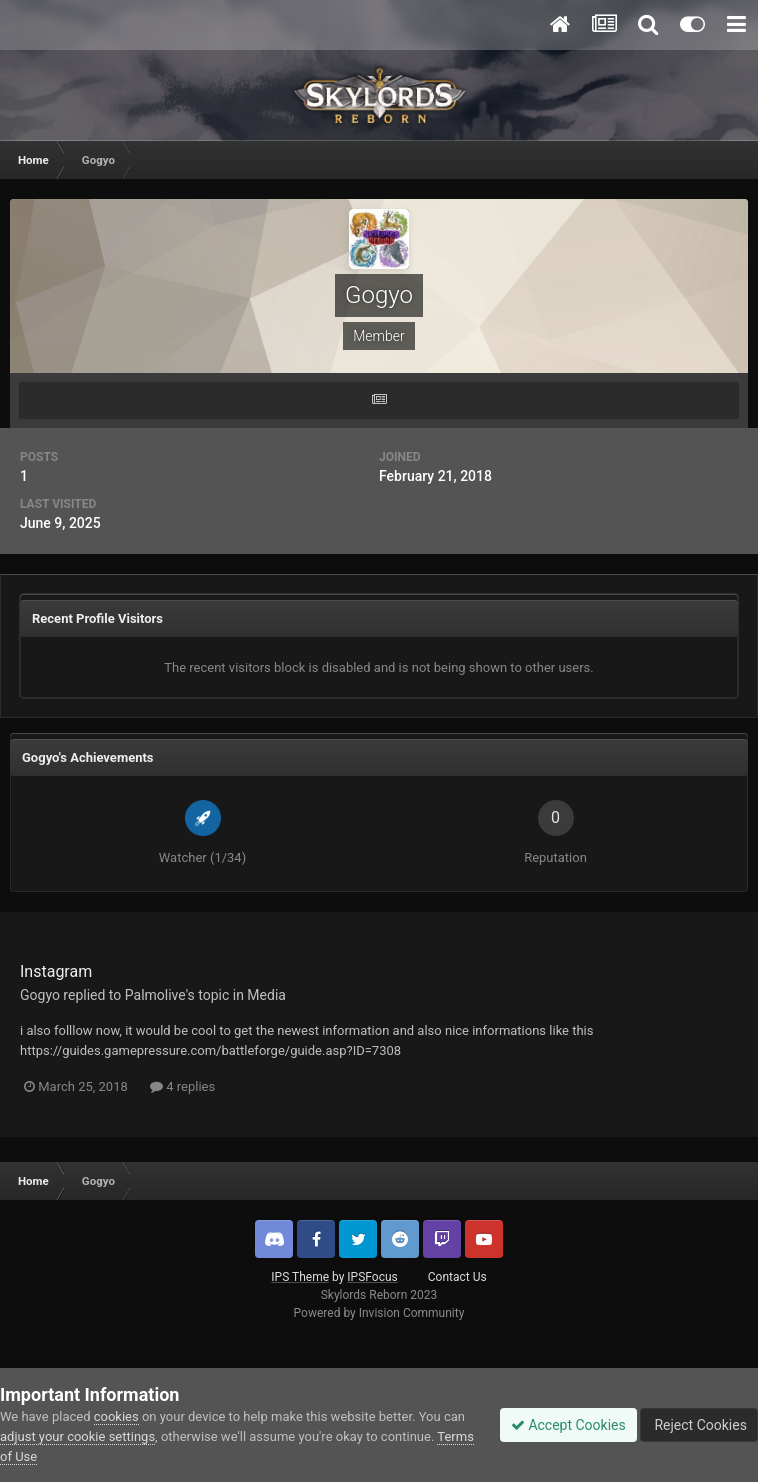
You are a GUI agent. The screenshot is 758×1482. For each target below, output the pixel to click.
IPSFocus (372, 1277)
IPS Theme (300, 1277)
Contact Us (457, 1277)
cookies (116, 1416)
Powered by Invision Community (379, 1313)
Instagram (56, 971)
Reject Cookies (699, 1425)
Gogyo (40, 995)
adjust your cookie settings (77, 1436)
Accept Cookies (568, 1425)
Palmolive (155, 995)
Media (266, 995)
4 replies (182, 1086)
